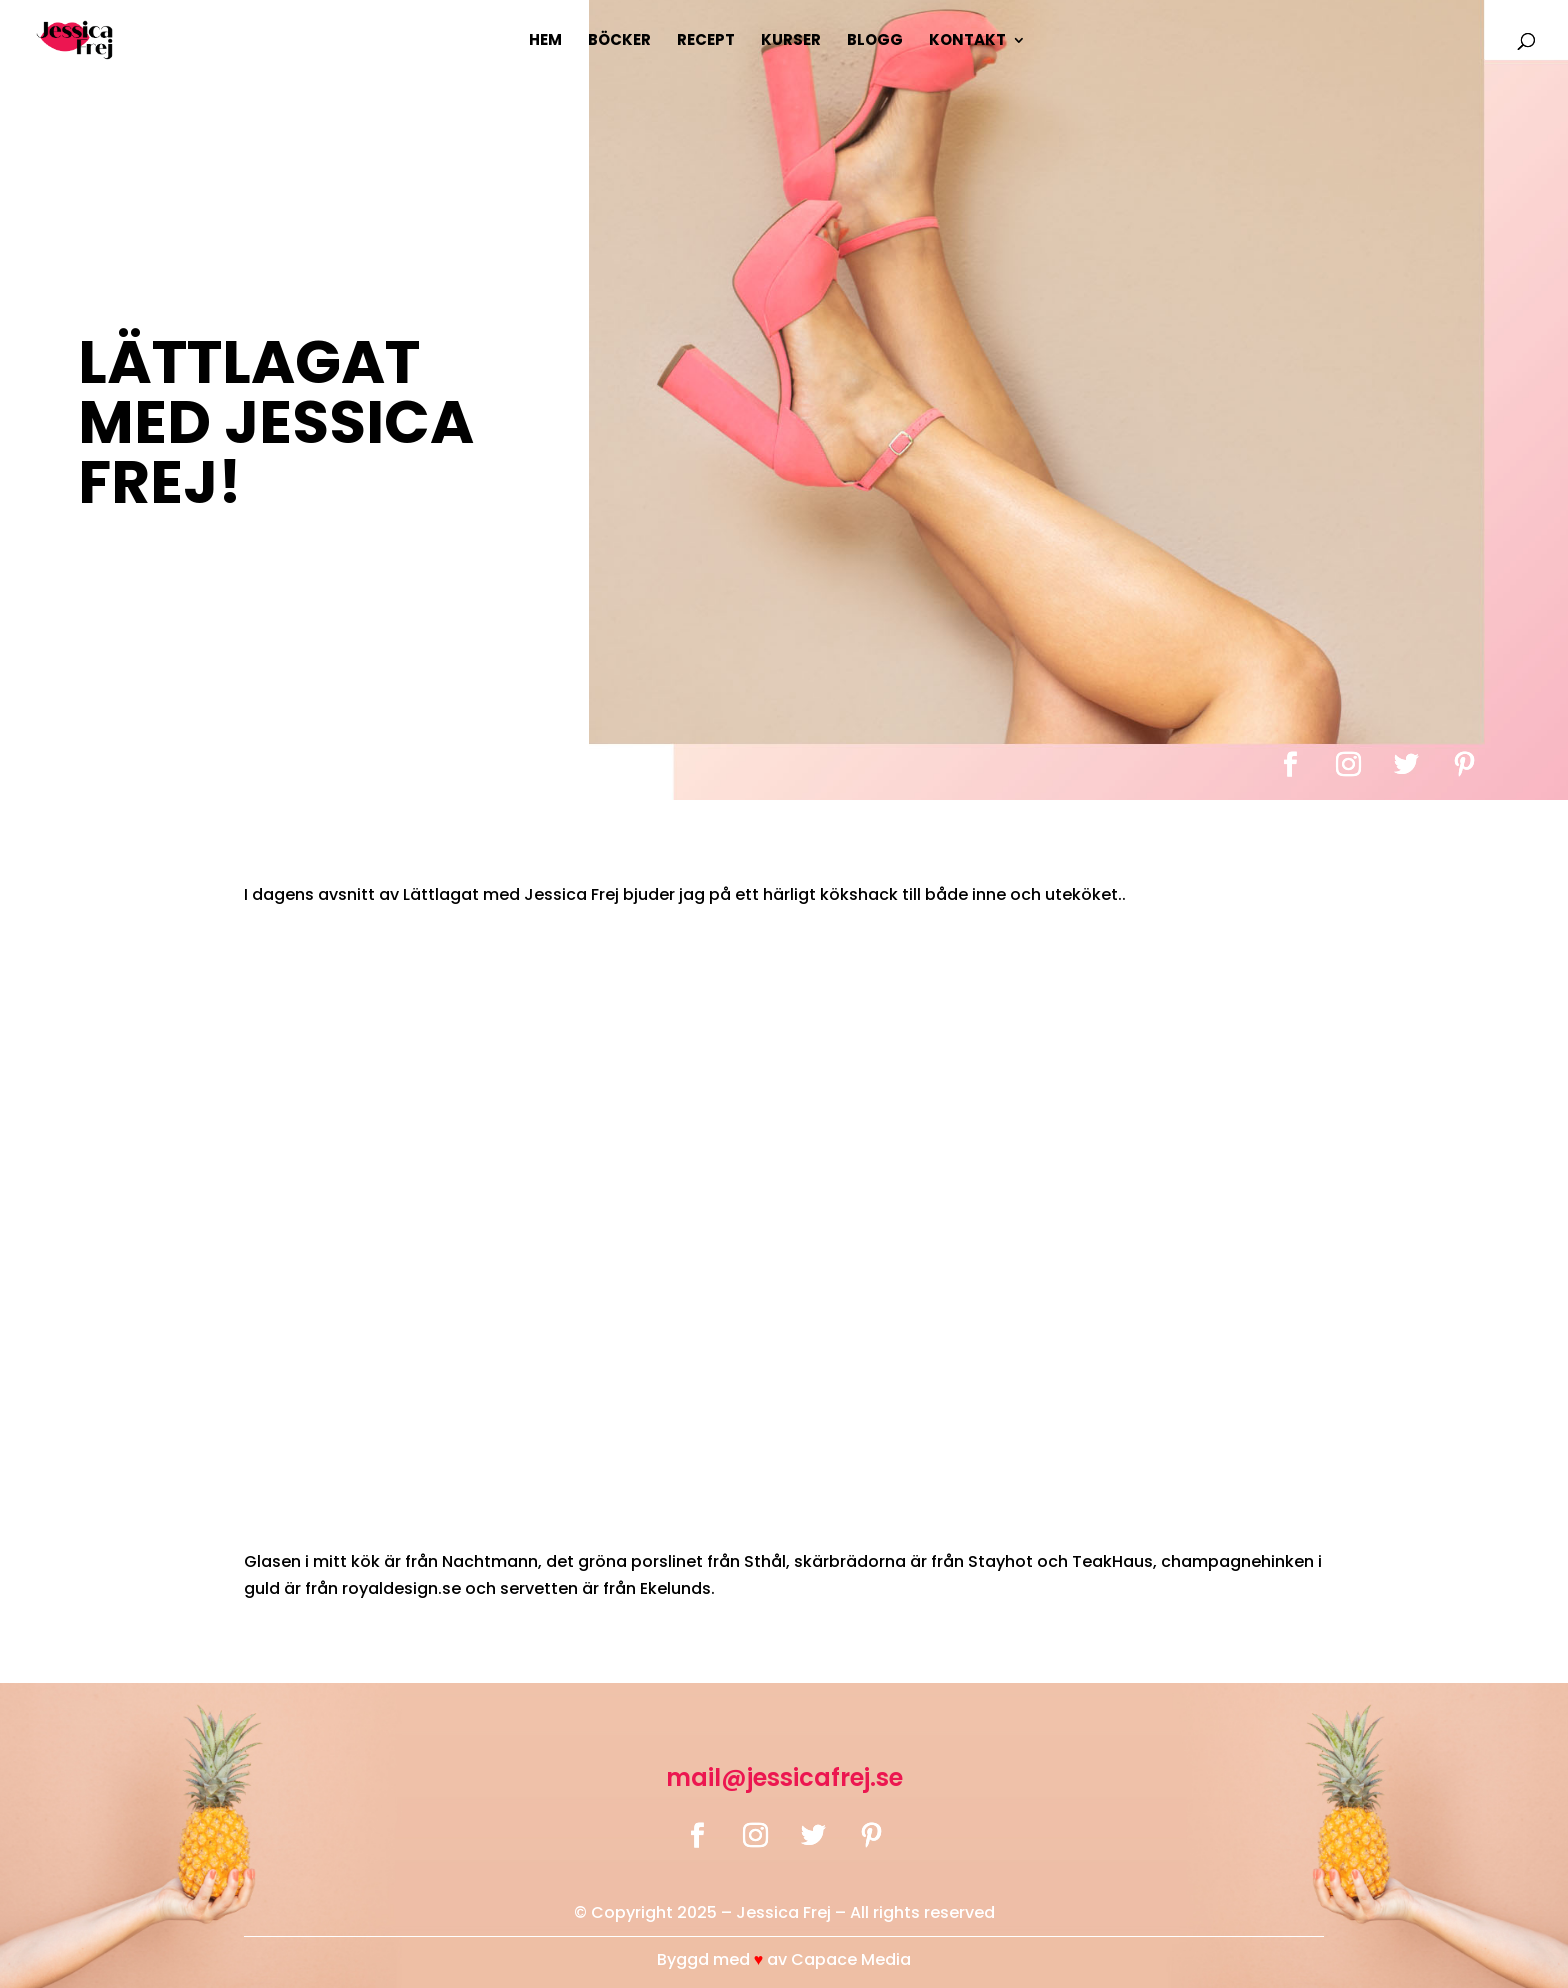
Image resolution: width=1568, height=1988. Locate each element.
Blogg (875, 41)
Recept (706, 41)
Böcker (619, 41)
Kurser (791, 41)
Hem (545, 41)
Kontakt (967, 41)
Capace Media (851, 1959)
